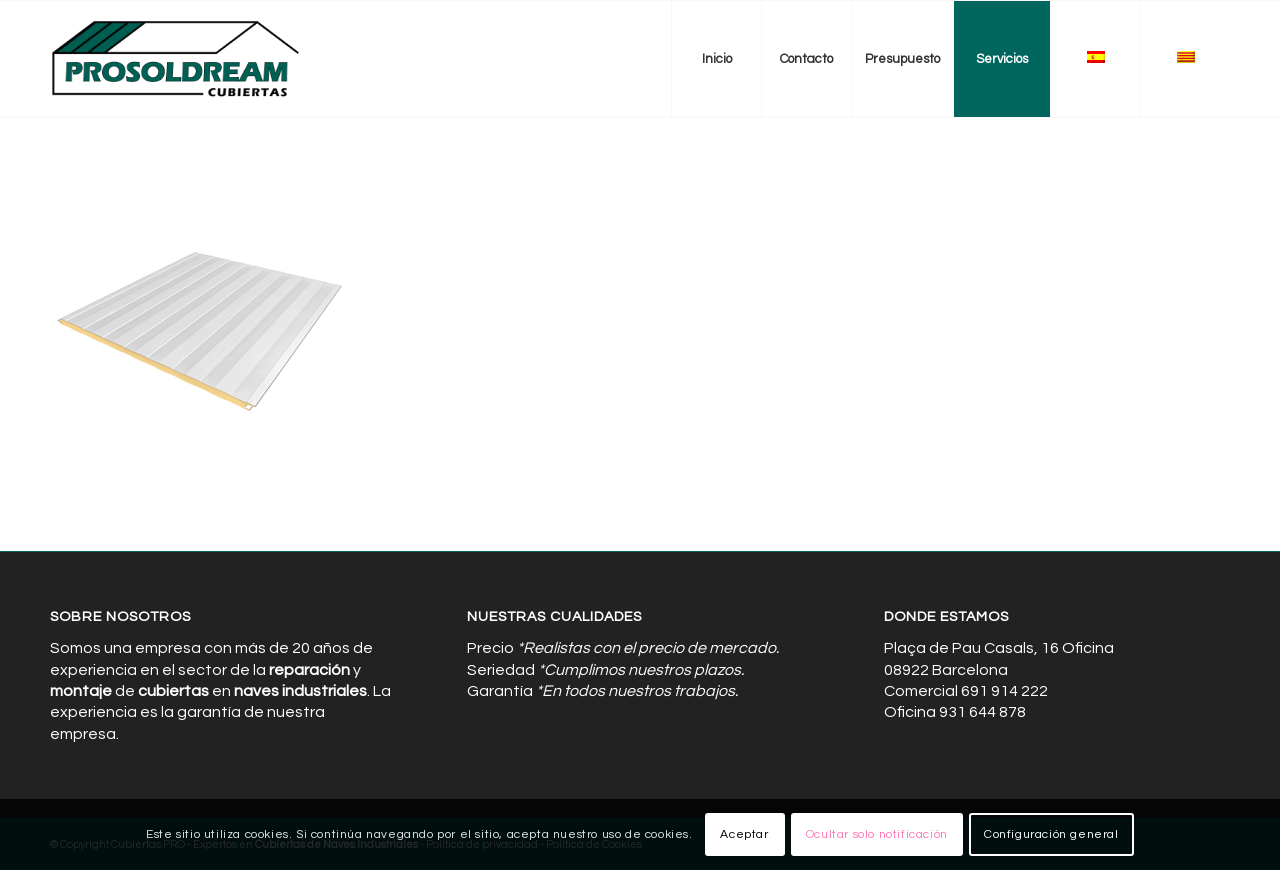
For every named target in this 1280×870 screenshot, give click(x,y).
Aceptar (744, 834)
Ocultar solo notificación (877, 834)
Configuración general (1051, 834)
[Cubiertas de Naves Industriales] (176, 59)
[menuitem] (716, 59)
